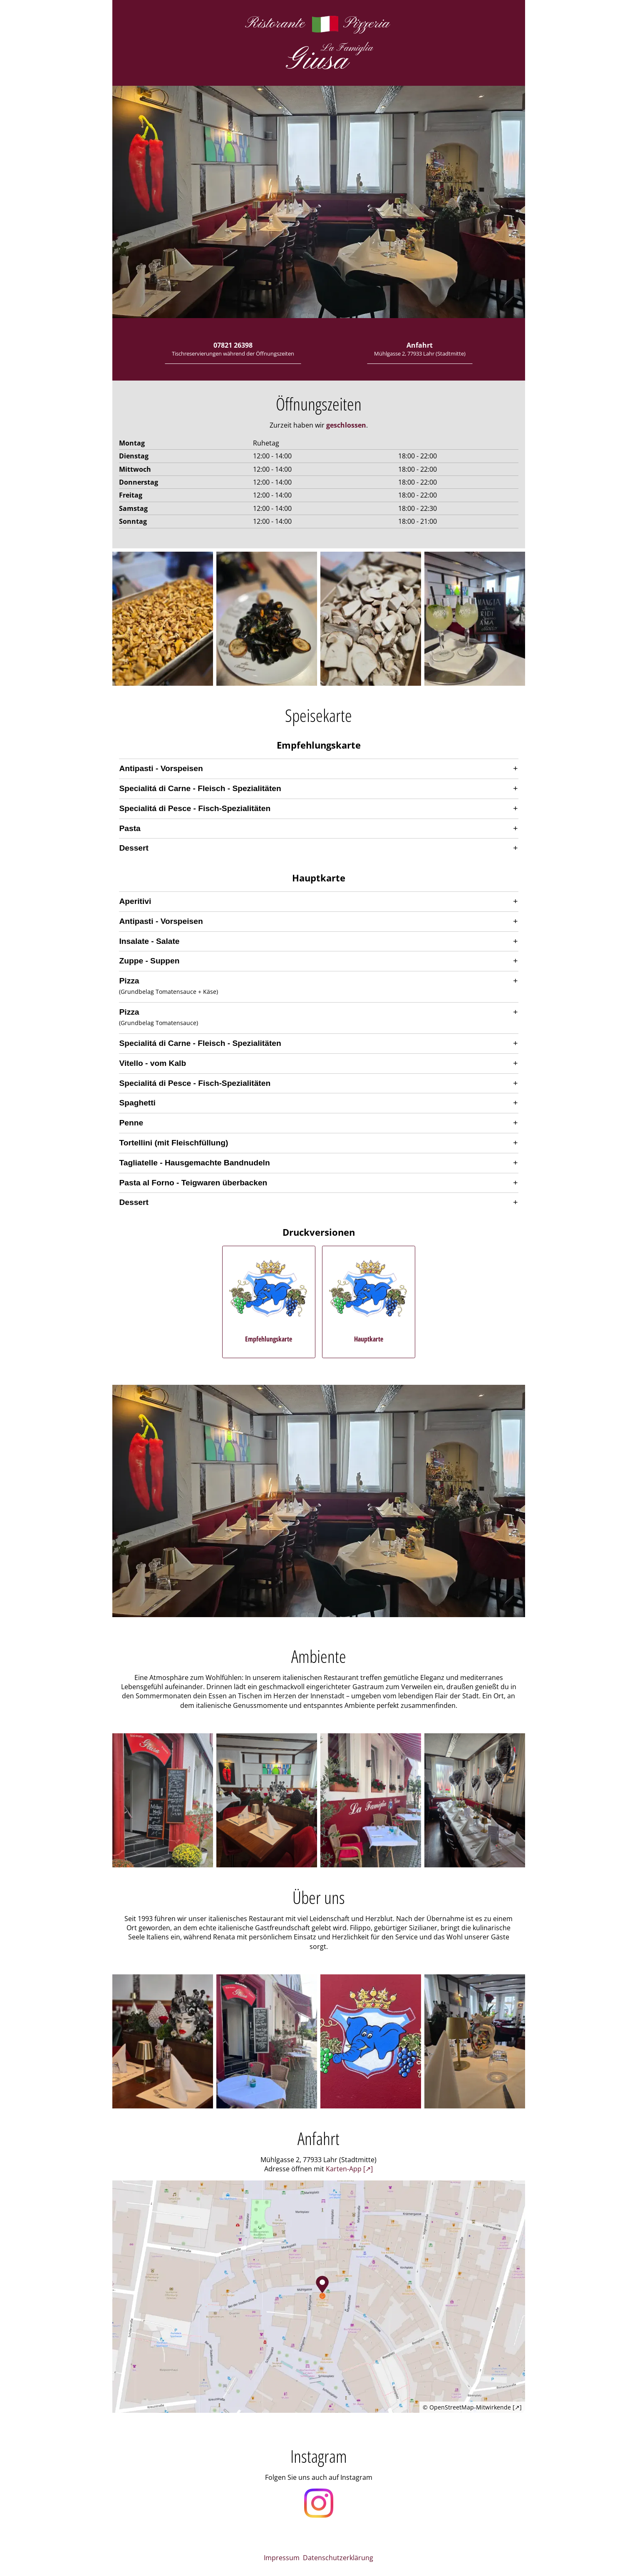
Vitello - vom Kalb (152, 1063)
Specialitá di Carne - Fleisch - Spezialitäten (200, 788)
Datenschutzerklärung (338, 2557)
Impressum (282, 2557)
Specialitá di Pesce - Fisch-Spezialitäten (195, 808)
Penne (131, 1122)
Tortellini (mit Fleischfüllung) (173, 1142)
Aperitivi (135, 901)
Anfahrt (420, 349)
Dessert (134, 848)
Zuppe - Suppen (149, 960)
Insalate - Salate (149, 941)
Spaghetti (137, 1102)
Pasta (130, 828)
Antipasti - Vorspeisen (161, 768)
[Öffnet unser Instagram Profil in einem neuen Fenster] (318, 2504)
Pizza (129, 980)
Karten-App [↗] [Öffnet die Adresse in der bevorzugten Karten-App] (349, 2168)
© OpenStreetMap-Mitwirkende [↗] (472, 2407)
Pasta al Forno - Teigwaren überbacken (193, 1182)
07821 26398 (233, 349)
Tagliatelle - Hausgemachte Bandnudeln (194, 1162)
